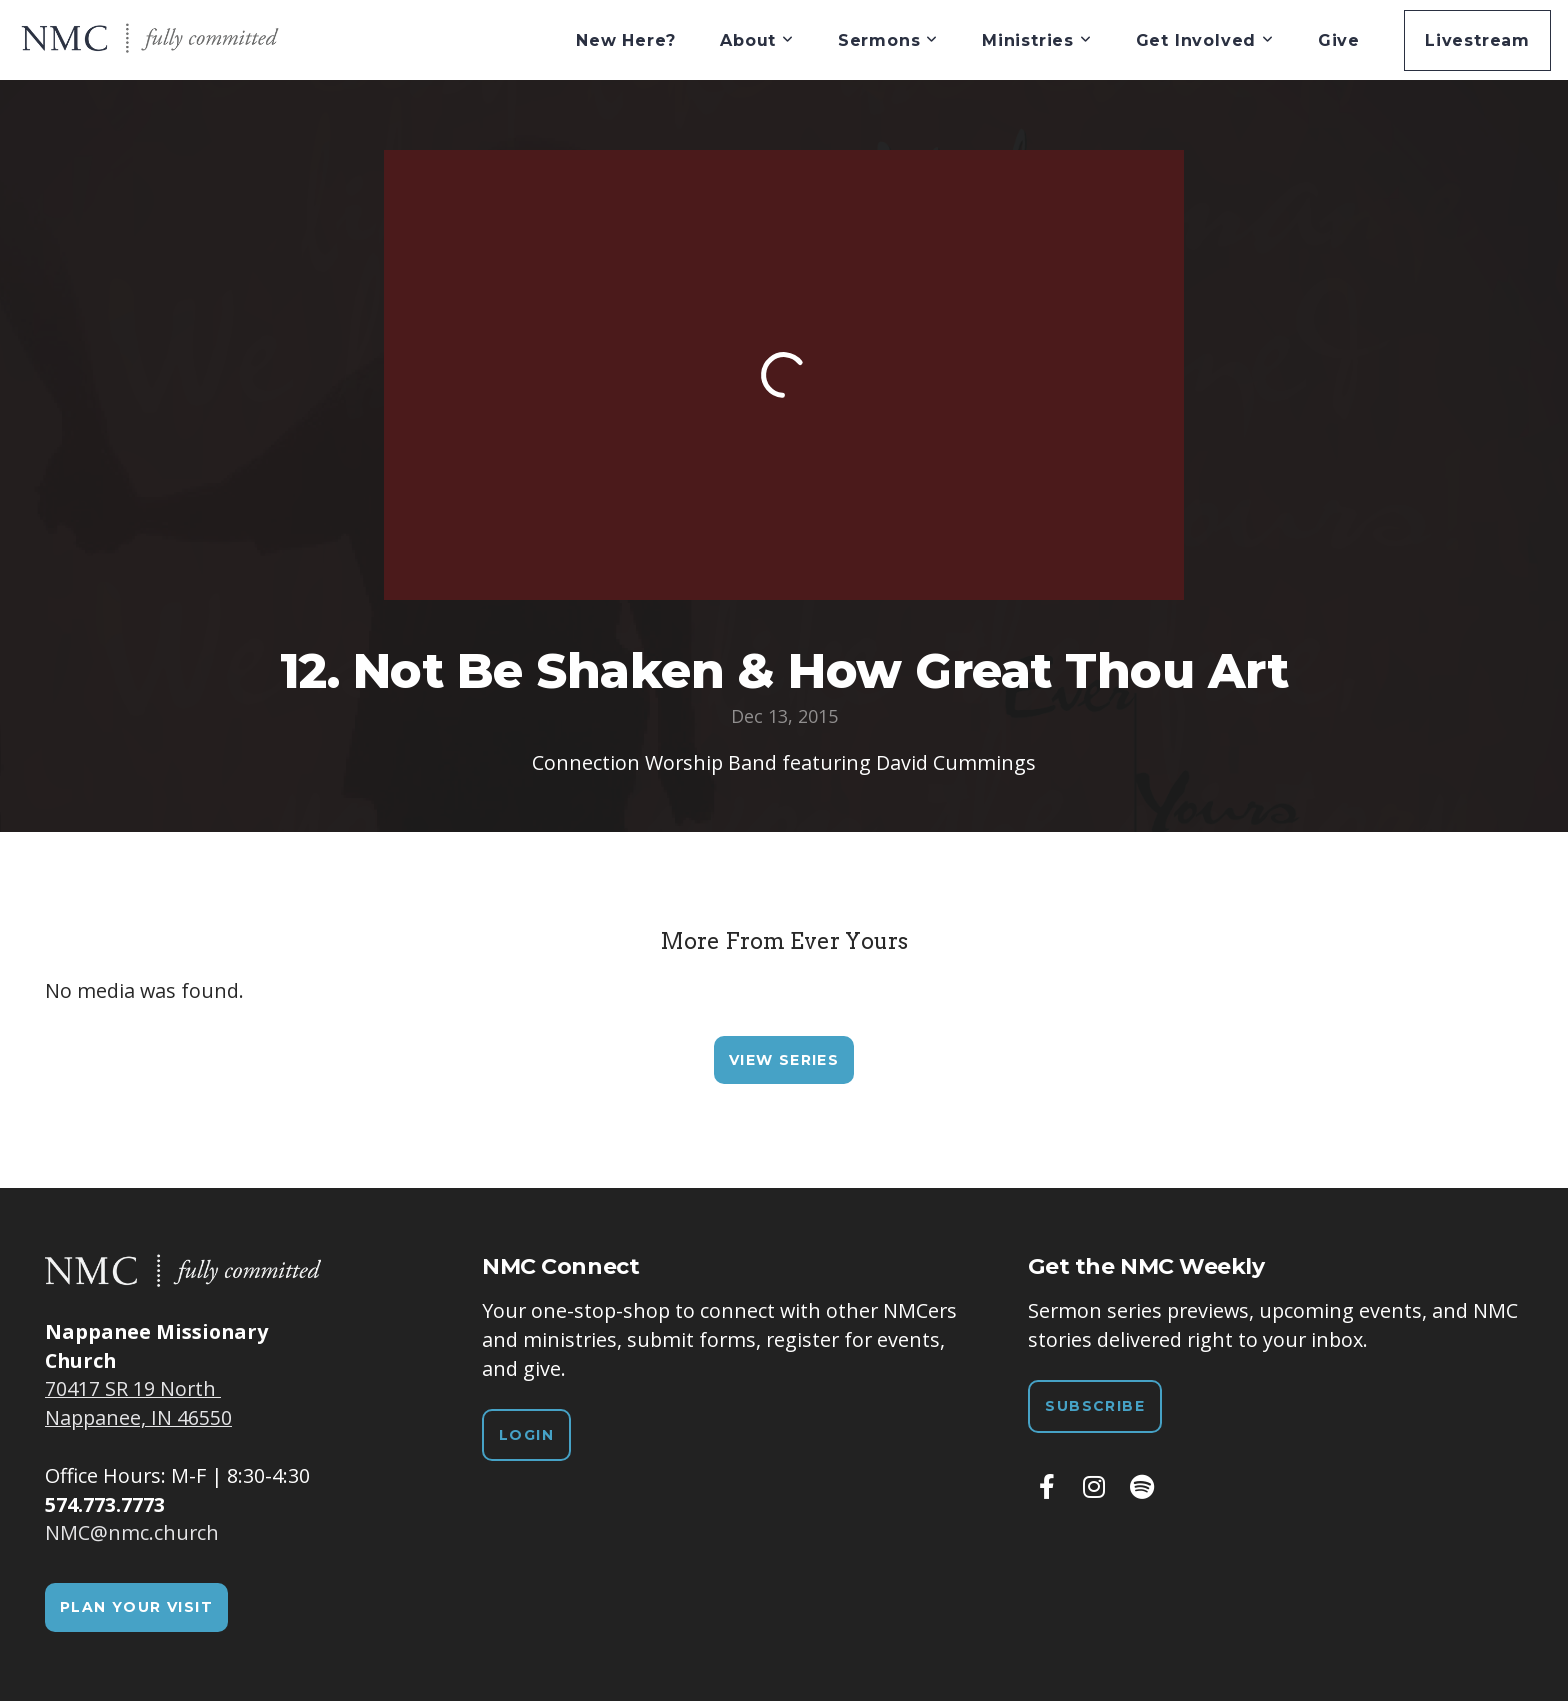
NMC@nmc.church (132, 1532)
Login (526, 1435)
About (757, 40)
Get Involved (1205, 40)
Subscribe (1095, 1406)
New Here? (626, 40)
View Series (784, 1060)
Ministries (1037, 40)
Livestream (1477, 40)
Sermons (888, 40)
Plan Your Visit (136, 1607)
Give (1339, 40)
